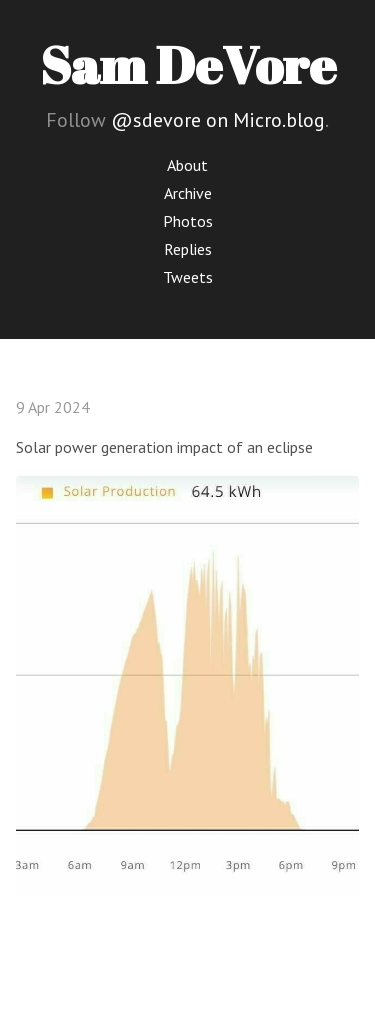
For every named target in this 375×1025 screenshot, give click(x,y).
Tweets (188, 277)
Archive (188, 193)
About (187, 165)
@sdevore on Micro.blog (218, 120)
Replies (188, 249)
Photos (188, 221)
